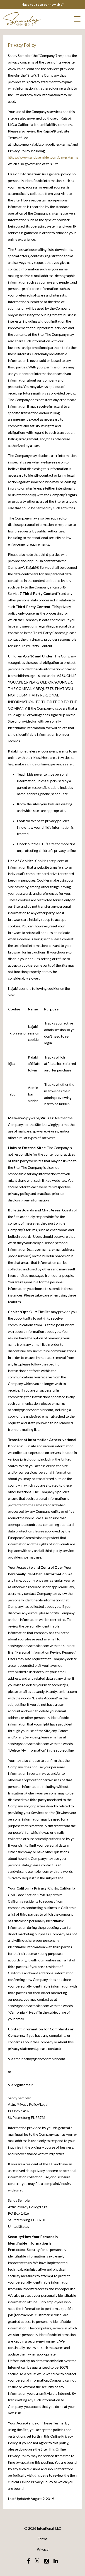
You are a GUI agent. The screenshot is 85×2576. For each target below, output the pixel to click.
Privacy (43, 2549)
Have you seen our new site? (43, 4)
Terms (42, 2539)
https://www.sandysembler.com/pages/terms (43, 157)
